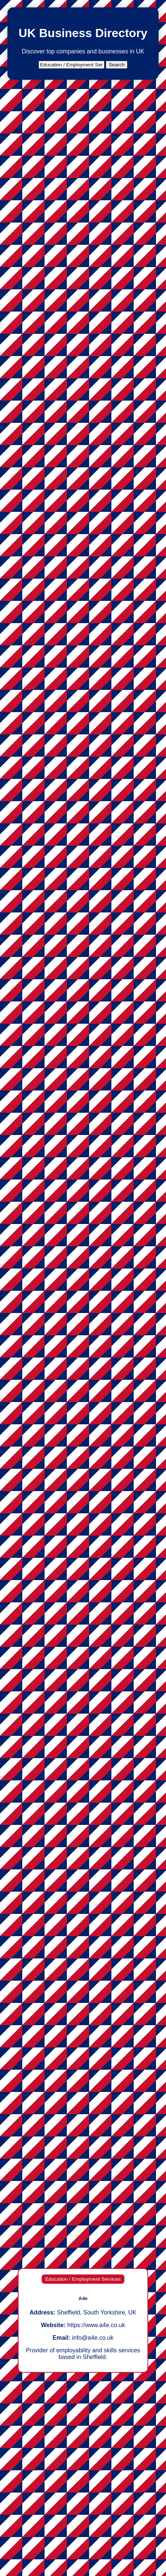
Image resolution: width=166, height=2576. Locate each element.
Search (116, 65)
